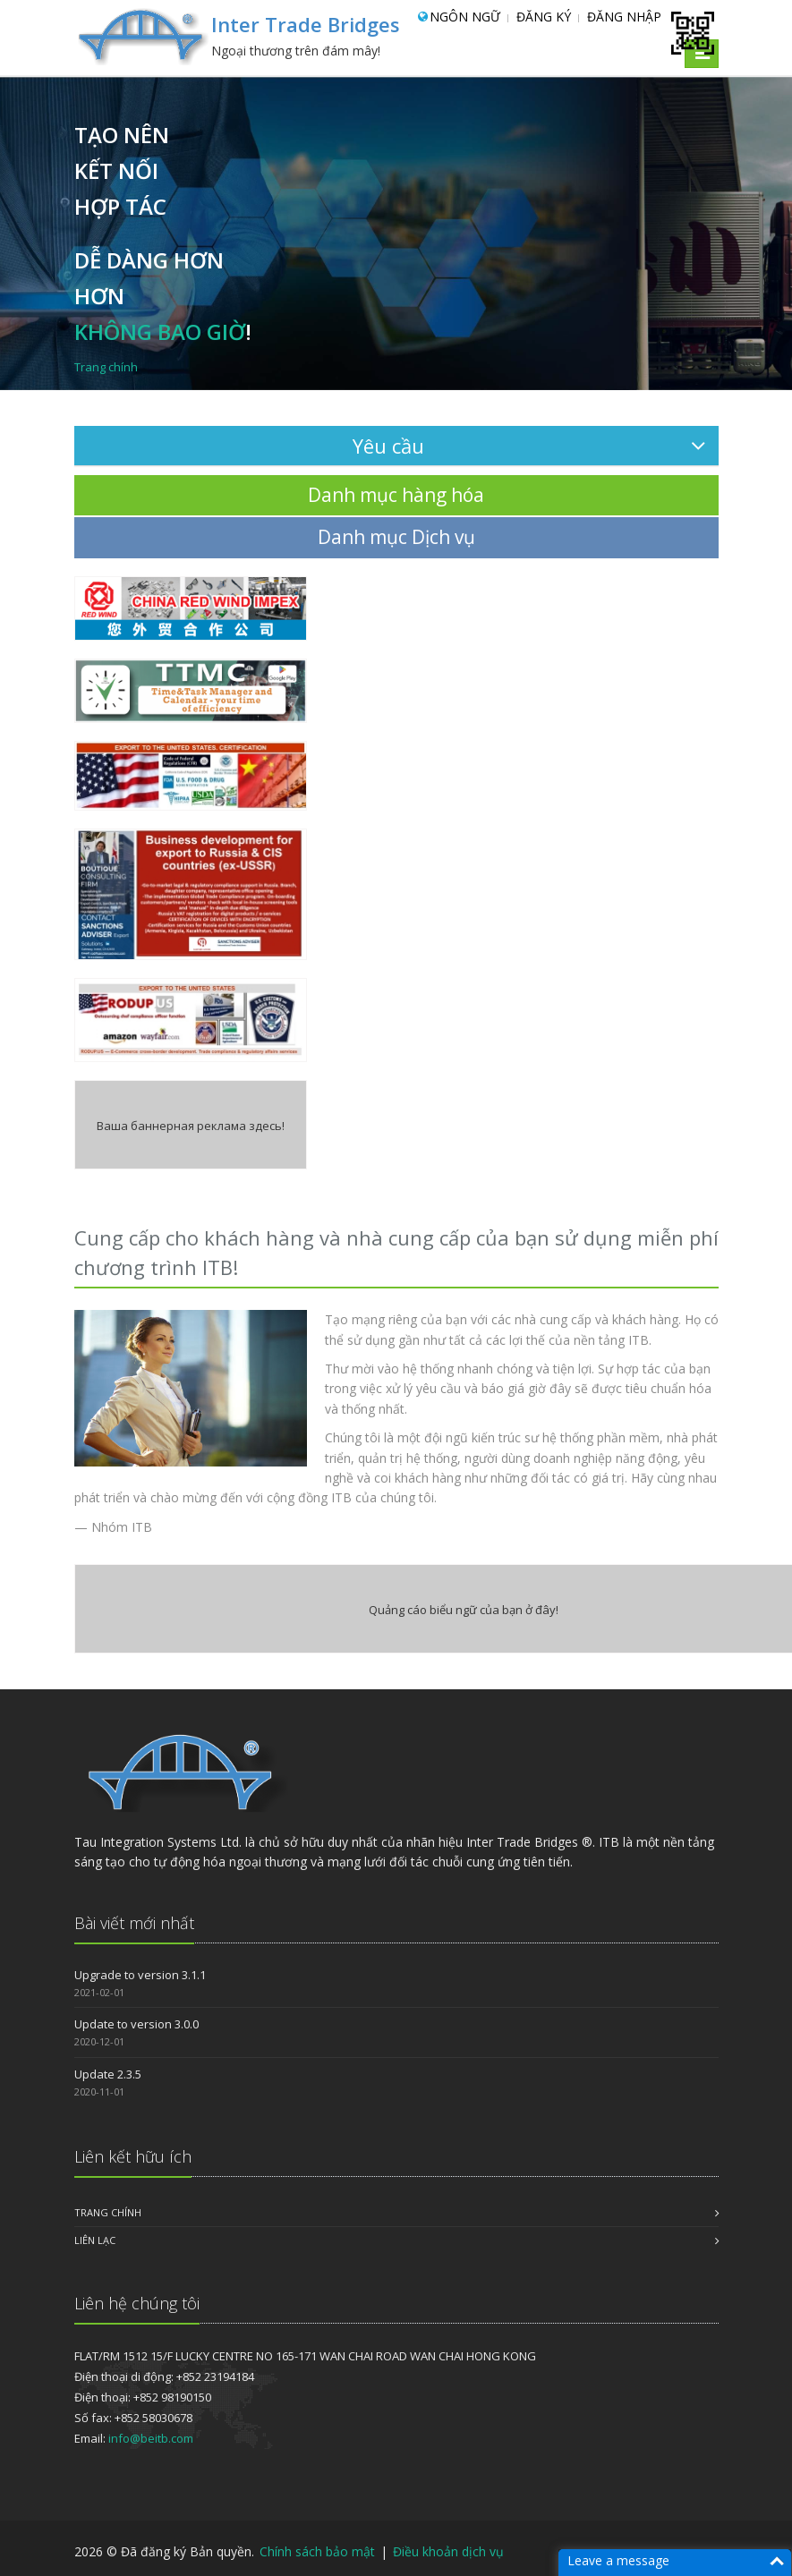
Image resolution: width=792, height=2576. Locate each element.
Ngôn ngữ (465, 16)
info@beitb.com (150, 2438)
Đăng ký (543, 16)
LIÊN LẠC (94, 2240)
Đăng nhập (624, 16)
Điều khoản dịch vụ (448, 2551)
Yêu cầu (529, 445)
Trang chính (107, 2212)
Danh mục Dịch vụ (396, 536)
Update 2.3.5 (107, 2074)
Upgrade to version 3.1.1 (140, 1975)
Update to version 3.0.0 (136, 2024)
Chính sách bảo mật (319, 2551)
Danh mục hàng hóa (396, 494)
